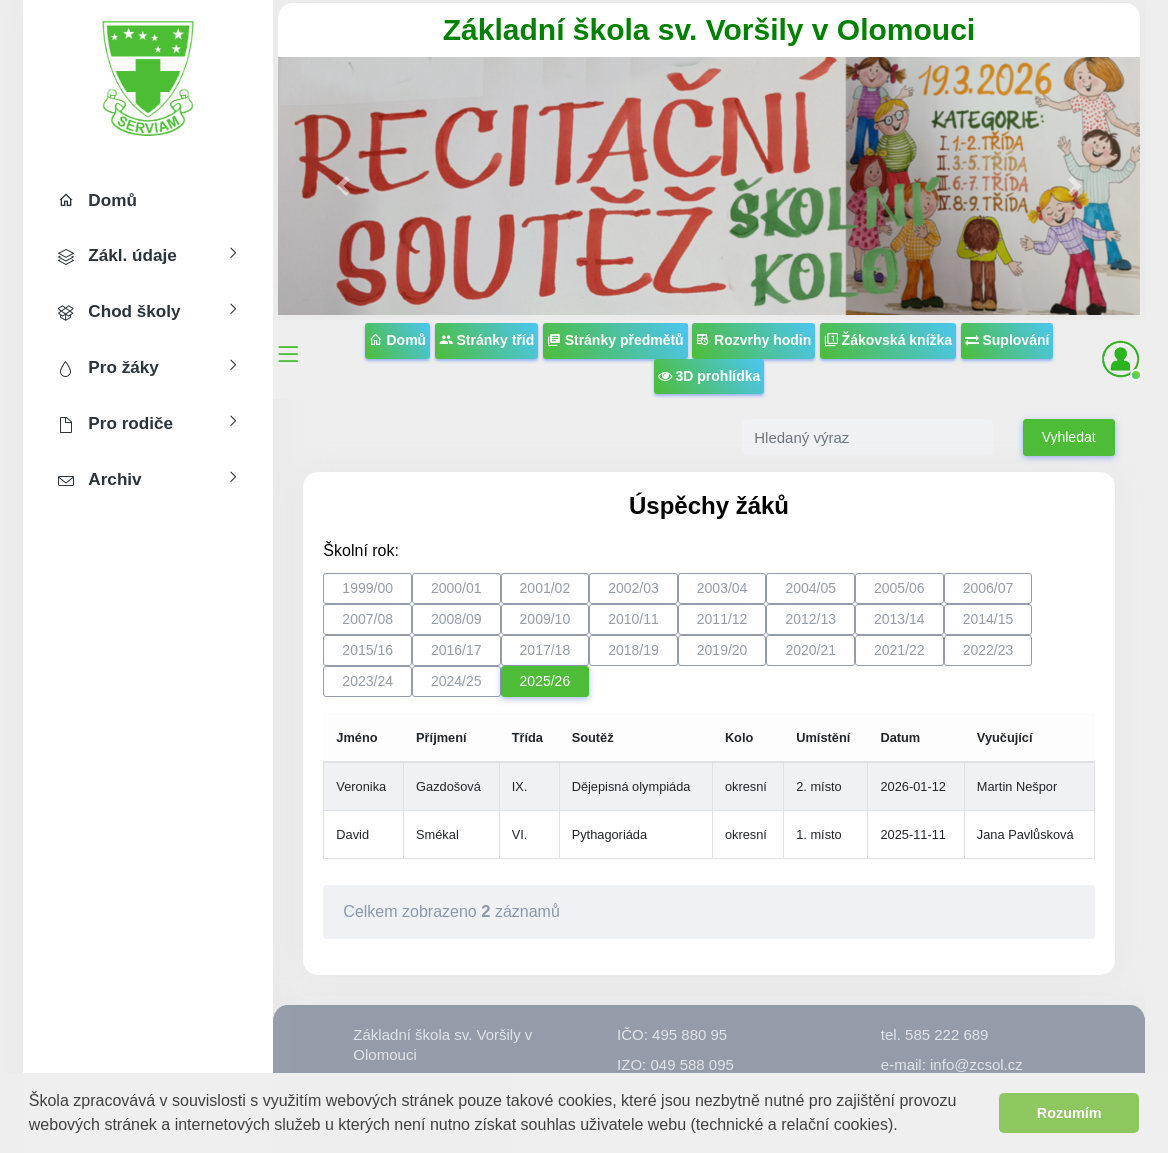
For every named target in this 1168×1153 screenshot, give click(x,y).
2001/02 (545, 588)
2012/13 (810, 619)
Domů (398, 340)
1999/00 (367, 588)
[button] (905, 1126)
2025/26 (545, 681)
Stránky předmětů (615, 340)
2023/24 (367, 681)
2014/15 (988, 619)
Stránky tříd (487, 340)
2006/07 (988, 588)
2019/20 (722, 650)
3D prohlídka (709, 376)
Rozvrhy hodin (753, 340)
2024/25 (456, 681)
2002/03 (633, 588)
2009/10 (545, 619)
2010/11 (633, 619)
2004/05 (810, 588)
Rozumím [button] (1069, 1113)
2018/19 (633, 650)
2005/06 (899, 588)
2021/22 (899, 650)
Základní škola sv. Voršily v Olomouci (709, 29)
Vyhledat (1069, 437)
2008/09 (456, 619)
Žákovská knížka (888, 340)
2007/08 (367, 619)
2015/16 (367, 650)
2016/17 (456, 650)
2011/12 (722, 619)
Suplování (1007, 340)
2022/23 (988, 650)
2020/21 (810, 650)
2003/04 (722, 588)
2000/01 (456, 588)
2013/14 (899, 619)
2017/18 (545, 650)
